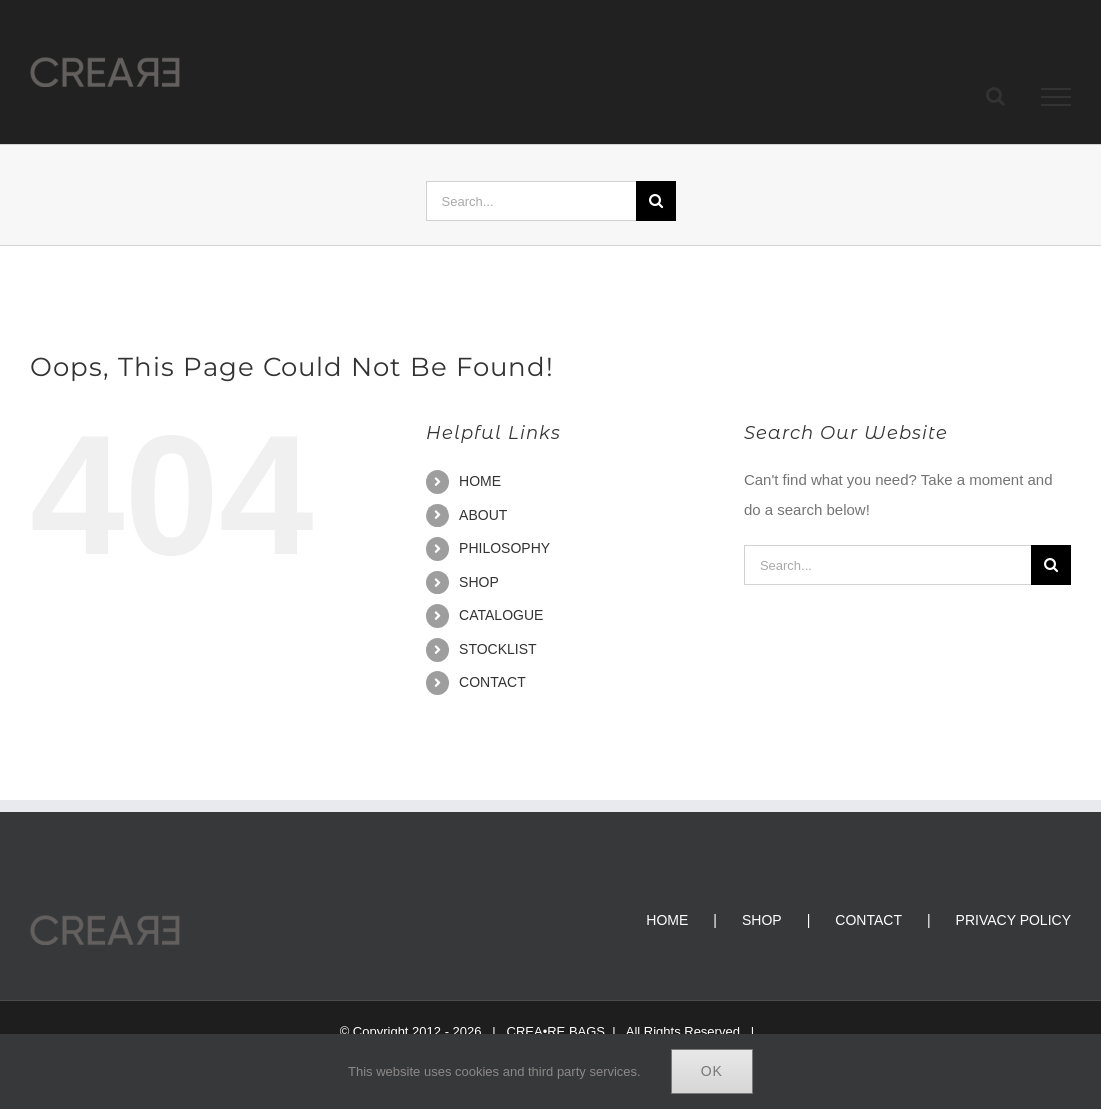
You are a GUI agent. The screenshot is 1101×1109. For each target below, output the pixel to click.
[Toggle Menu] (1056, 97)
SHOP (479, 582)
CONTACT (492, 682)
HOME (480, 481)
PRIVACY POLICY (1013, 920)
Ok (712, 1071)
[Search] (656, 201)
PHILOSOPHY (504, 548)
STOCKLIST (498, 649)
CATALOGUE (501, 615)
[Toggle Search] (995, 96)
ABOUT (483, 515)
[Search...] (531, 201)
